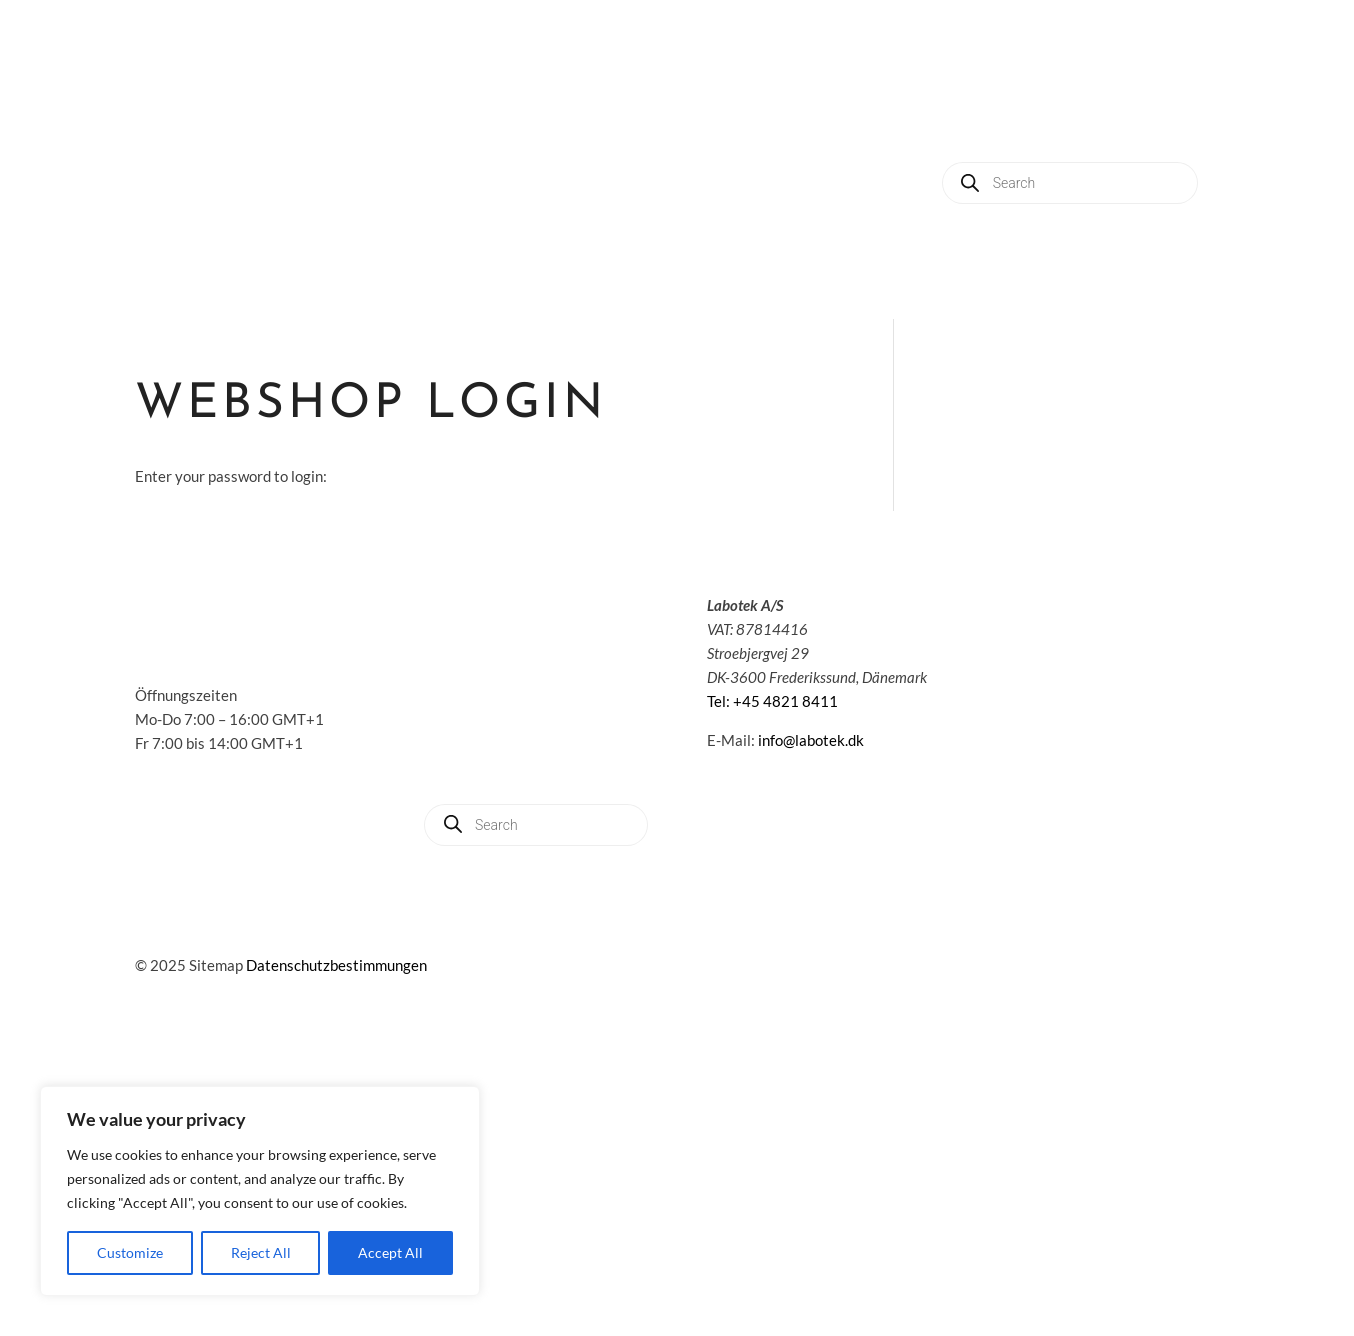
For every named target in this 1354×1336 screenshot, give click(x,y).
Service (995, 119)
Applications (891, 119)
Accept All (390, 1252)
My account (880, 197)
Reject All (261, 1252)
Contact (777, 197)
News (1175, 119)
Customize (130, 1252)
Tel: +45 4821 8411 (772, 701)
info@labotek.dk (811, 740)
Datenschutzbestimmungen (336, 965)
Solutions (781, 119)
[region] (260, 1191)
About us (1088, 119)
